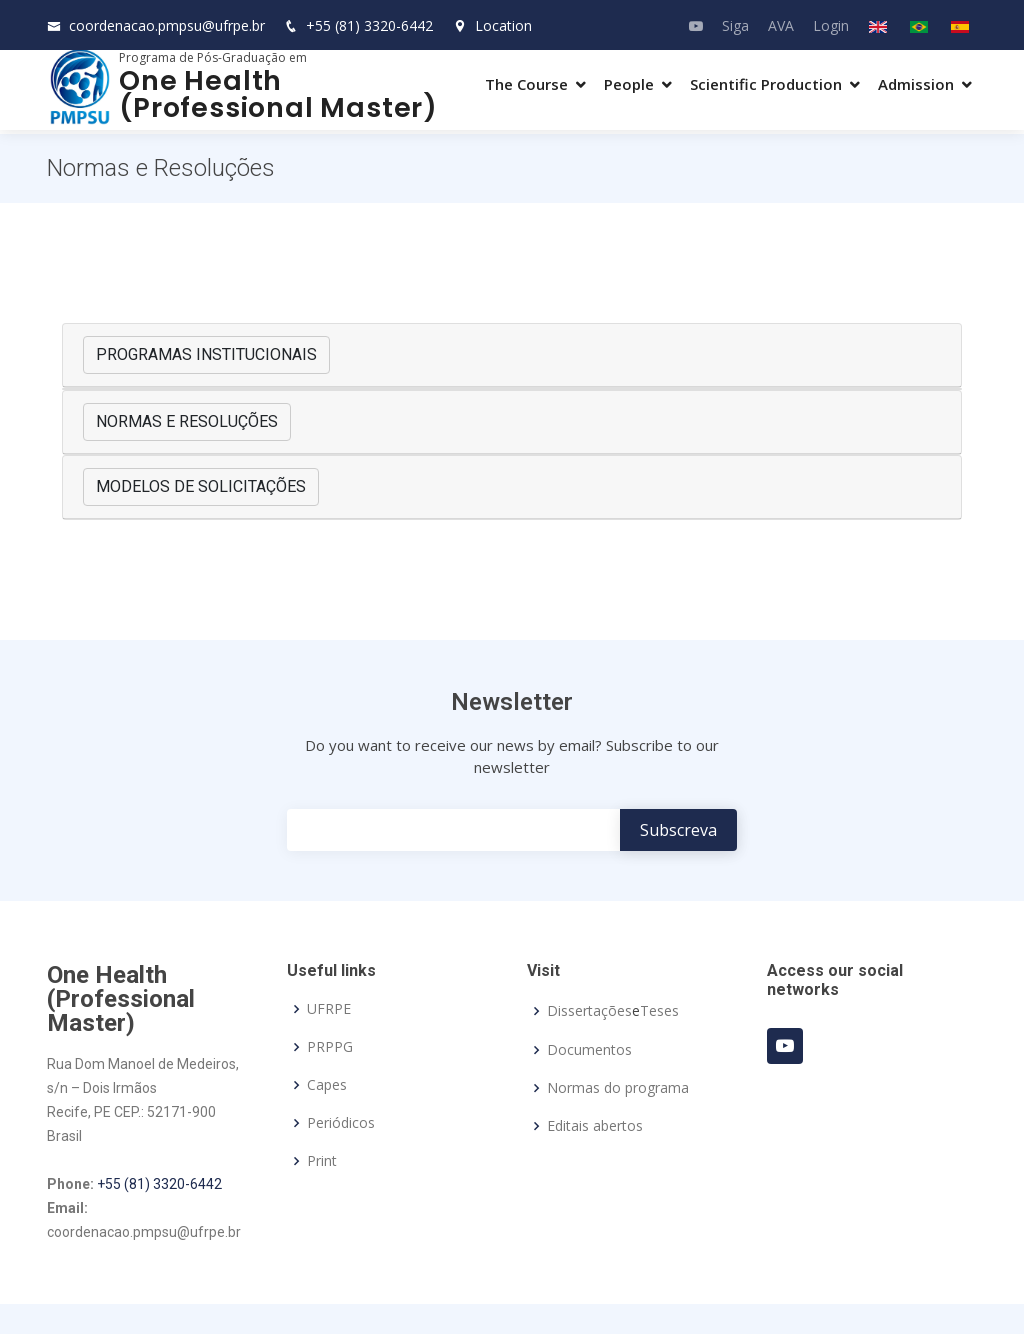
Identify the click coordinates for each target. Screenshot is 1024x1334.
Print (322, 1161)
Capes (327, 1085)
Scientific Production (766, 84)
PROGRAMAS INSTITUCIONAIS (206, 354)
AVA (781, 25)
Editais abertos (595, 1126)
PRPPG (330, 1047)
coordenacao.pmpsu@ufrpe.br (167, 25)
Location (492, 25)
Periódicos (341, 1123)
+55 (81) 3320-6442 (369, 25)
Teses (659, 1011)
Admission (916, 84)
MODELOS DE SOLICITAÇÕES (201, 486)
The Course (526, 84)
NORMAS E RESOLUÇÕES (187, 421)
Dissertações (589, 1011)
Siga (735, 25)
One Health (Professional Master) (278, 94)
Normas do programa (618, 1088)
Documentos (589, 1050)
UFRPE (329, 1009)
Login (831, 25)
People (629, 84)
